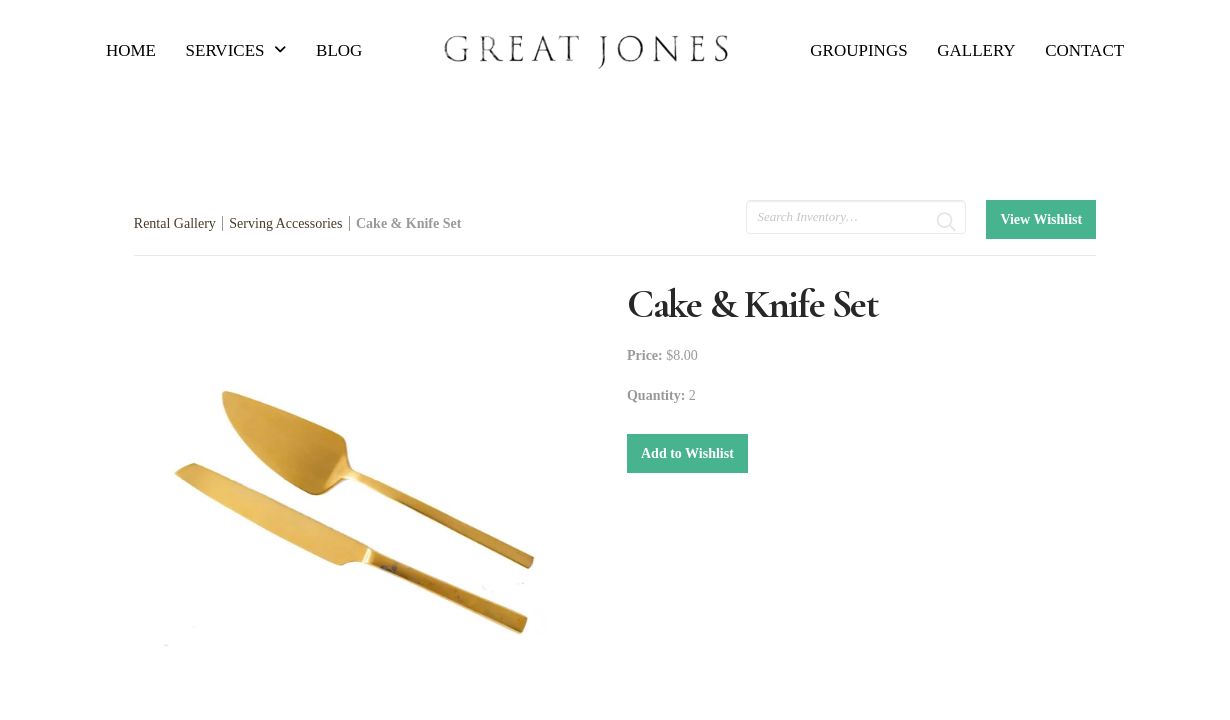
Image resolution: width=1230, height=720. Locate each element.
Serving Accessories (285, 223)
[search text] (856, 217)
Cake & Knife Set (408, 223)
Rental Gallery (175, 223)
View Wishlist (1041, 219)
